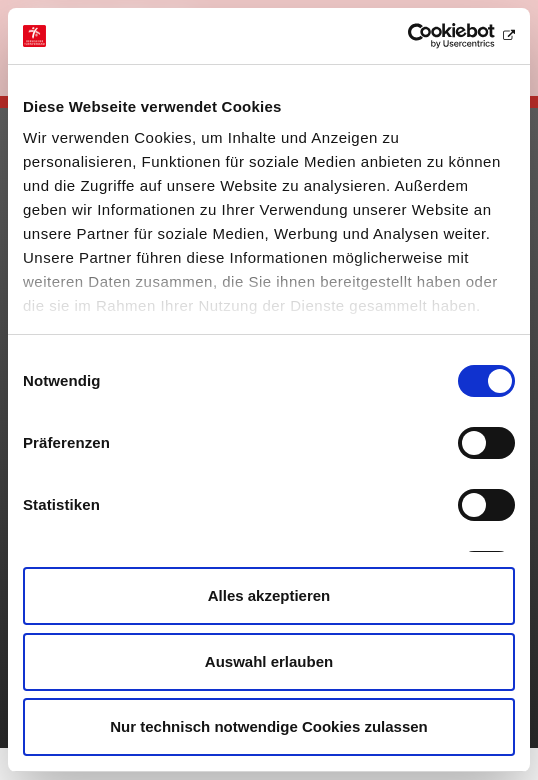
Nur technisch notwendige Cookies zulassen (269, 726)
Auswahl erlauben (269, 661)
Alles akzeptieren (269, 595)
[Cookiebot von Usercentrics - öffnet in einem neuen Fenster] (427, 36)
